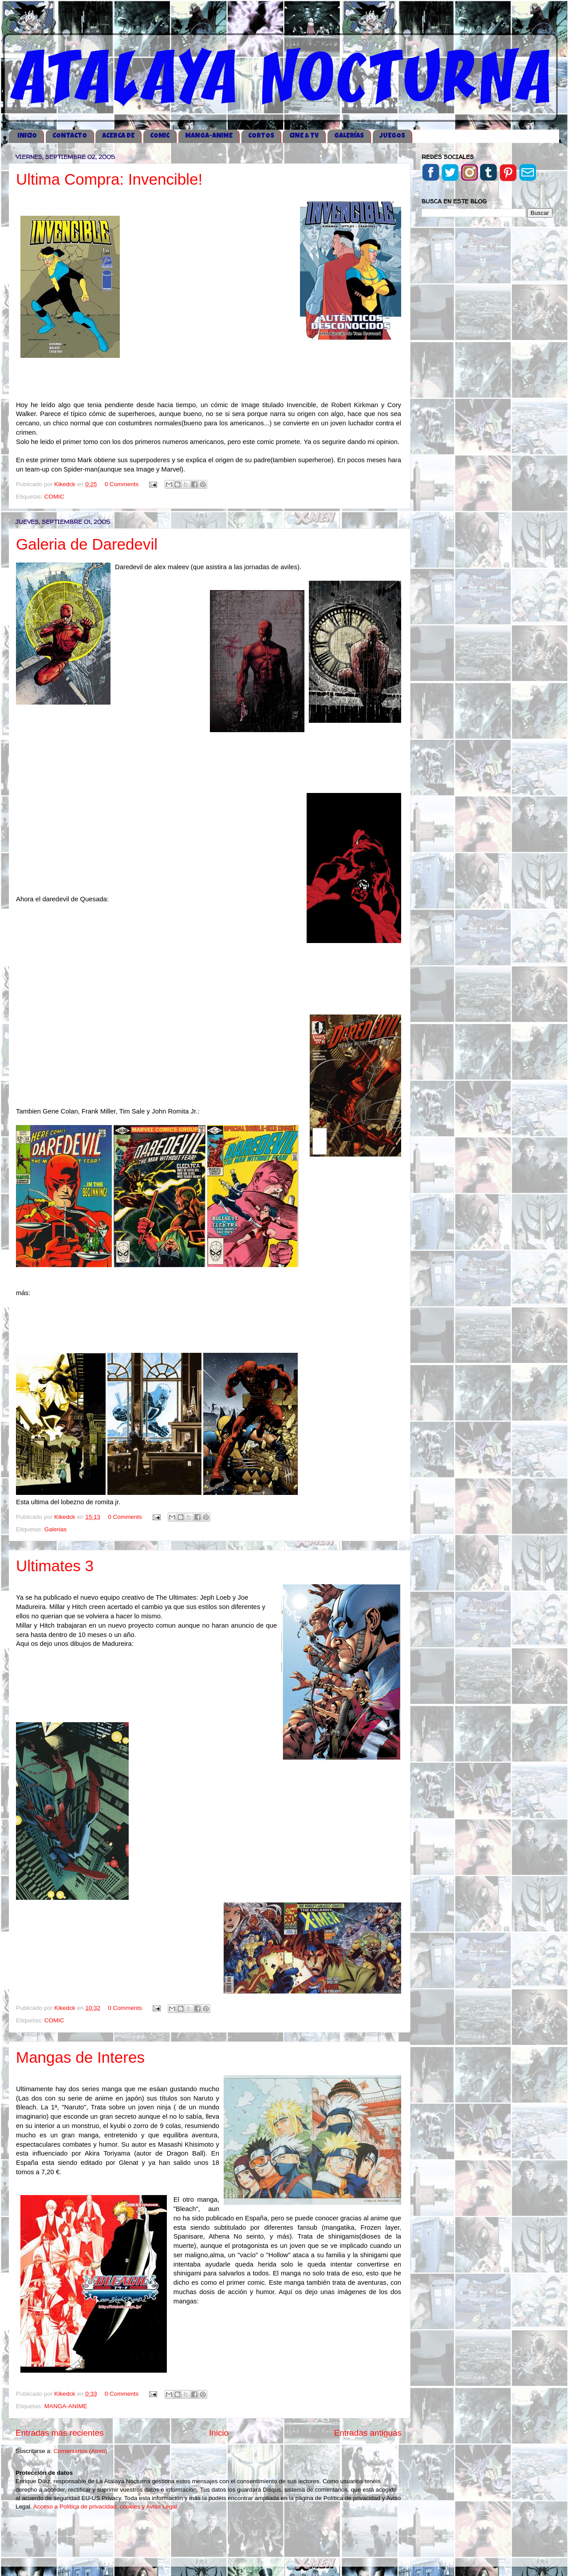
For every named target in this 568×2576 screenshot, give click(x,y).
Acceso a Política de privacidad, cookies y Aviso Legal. (106, 2506)
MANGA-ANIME (209, 136)
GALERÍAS (349, 136)
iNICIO (27, 136)
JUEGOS (392, 136)
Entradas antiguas (368, 2432)
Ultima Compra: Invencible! (109, 179)
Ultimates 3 (55, 1565)
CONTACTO (69, 136)
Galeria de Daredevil (87, 544)
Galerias (55, 1529)
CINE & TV (304, 136)
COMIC (160, 136)
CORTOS (261, 136)
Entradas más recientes (59, 2432)
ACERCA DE (118, 136)
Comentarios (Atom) (80, 2451)
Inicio (219, 2432)
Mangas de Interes (80, 2057)
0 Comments (122, 484)
